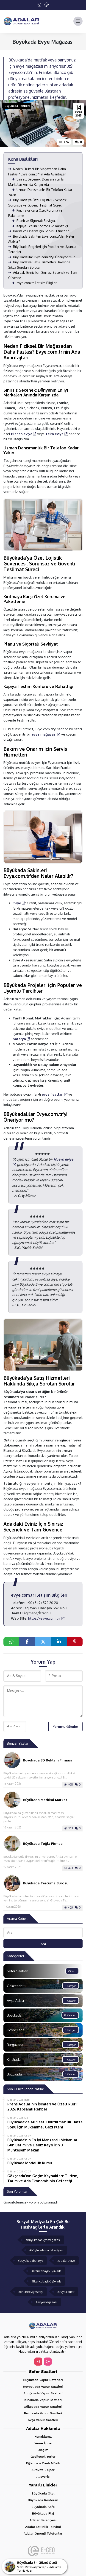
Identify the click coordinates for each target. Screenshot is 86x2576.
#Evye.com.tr (66, 2292)
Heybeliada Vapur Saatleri (43, 2386)
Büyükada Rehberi (17, 106)
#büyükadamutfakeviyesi (46, 2250)
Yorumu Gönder (65, 1727)
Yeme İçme (43, 2443)
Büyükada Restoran (43, 2500)
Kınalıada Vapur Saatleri (43, 2400)
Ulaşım (43, 2450)
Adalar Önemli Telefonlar (43, 2533)
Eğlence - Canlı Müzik (43, 2463)
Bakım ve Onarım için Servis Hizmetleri (38, 231)
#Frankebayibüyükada (46, 2271)
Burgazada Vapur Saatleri (43, 2393)
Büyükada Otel (43, 2493)
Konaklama (43, 2436)
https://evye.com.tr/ (46, 1618)
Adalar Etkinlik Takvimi (43, 2527)
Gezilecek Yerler (43, 2456)
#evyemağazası (46, 2302)
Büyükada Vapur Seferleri (43, 2380)
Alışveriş (43, 2476)
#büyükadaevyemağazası (43, 2240)
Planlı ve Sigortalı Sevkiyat (34, 221)
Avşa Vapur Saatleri (43, 2420)
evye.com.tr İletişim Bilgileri (34, 283)
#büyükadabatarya (30, 2260)
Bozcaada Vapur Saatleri (43, 2413)
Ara (43, 1944)
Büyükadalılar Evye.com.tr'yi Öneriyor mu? (41, 257)
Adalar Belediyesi (43, 2520)
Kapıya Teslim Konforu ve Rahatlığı (40, 226)
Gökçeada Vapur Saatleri (43, 2406)
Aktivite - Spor (43, 2470)
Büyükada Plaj (43, 2513)
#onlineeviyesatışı (30, 2292)
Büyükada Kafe (43, 2507)
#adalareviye (66, 2260)
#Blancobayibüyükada (46, 2281)
